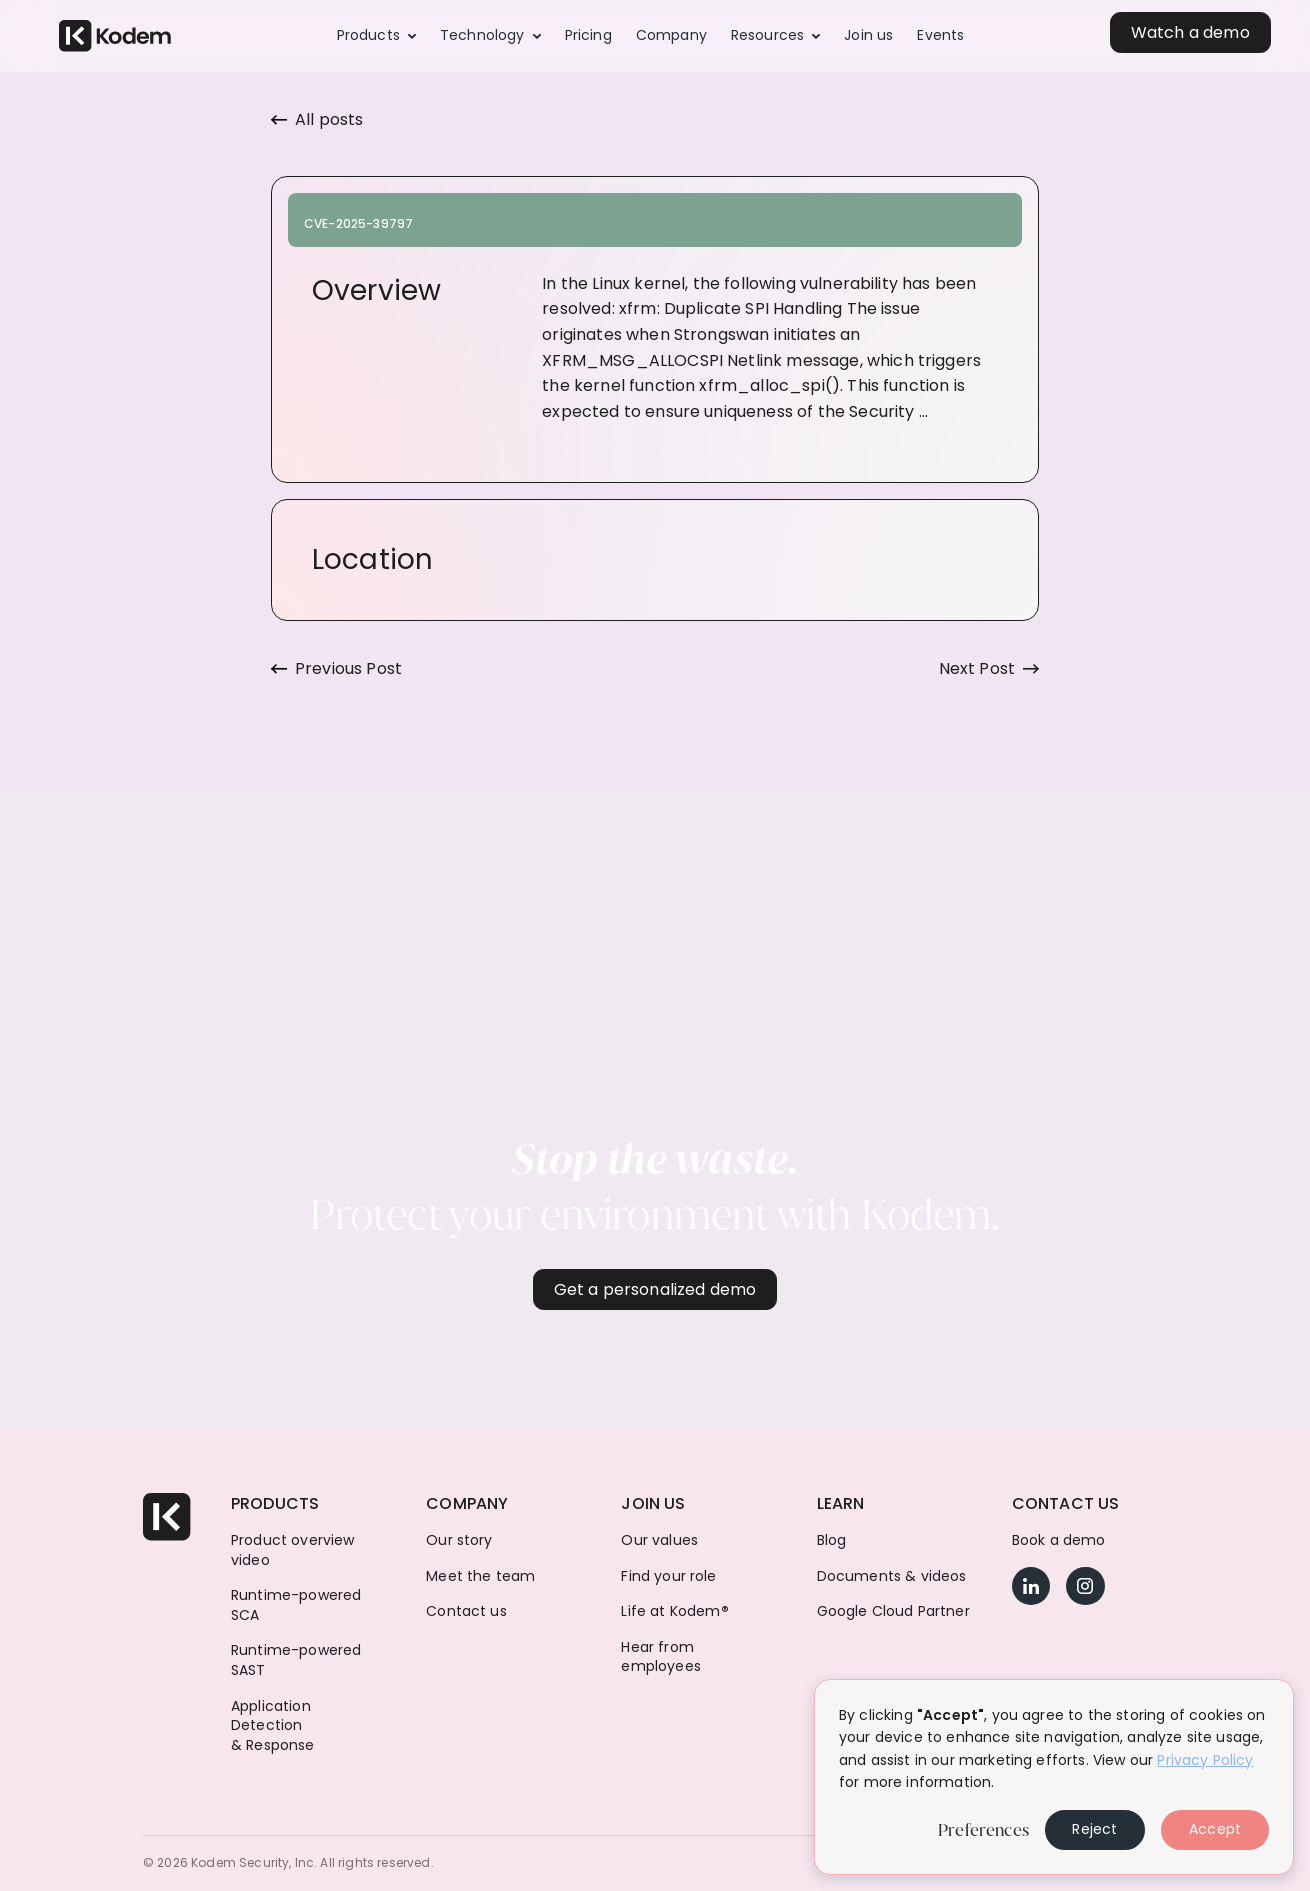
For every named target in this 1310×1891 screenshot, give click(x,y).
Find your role (668, 1576)
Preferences (983, 1830)
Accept (1215, 1829)
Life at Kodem (674, 1611)
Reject (1094, 1829)
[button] (376, 36)
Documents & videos (892, 1576)
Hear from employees (660, 1657)
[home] (115, 36)
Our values (659, 1540)
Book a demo (1059, 1540)
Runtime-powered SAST (296, 1660)
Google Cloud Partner (893, 1611)
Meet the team (480, 1576)
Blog (832, 1540)
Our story (459, 1540)
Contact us (466, 1611)
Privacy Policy (1205, 1760)
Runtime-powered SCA (296, 1605)
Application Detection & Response (273, 1726)
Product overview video (293, 1550)
